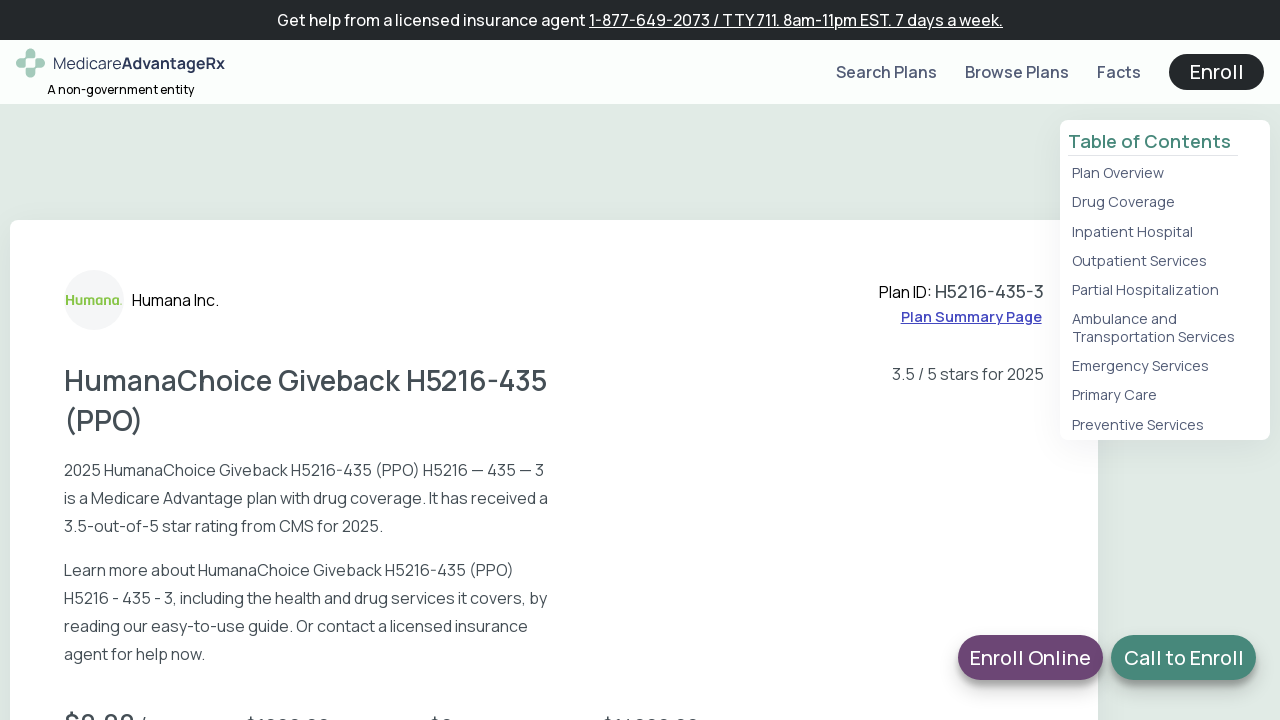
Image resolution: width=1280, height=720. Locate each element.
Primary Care (1114, 394)
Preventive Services (1138, 424)
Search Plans (886, 72)
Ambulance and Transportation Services (1153, 327)
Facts (1119, 72)
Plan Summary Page (971, 316)
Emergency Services (1140, 365)
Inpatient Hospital (1132, 231)
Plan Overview (1118, 172)
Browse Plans (1017, 72)
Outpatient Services (1139, 260)
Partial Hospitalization (1145, 289)
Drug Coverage (1123, 201)
